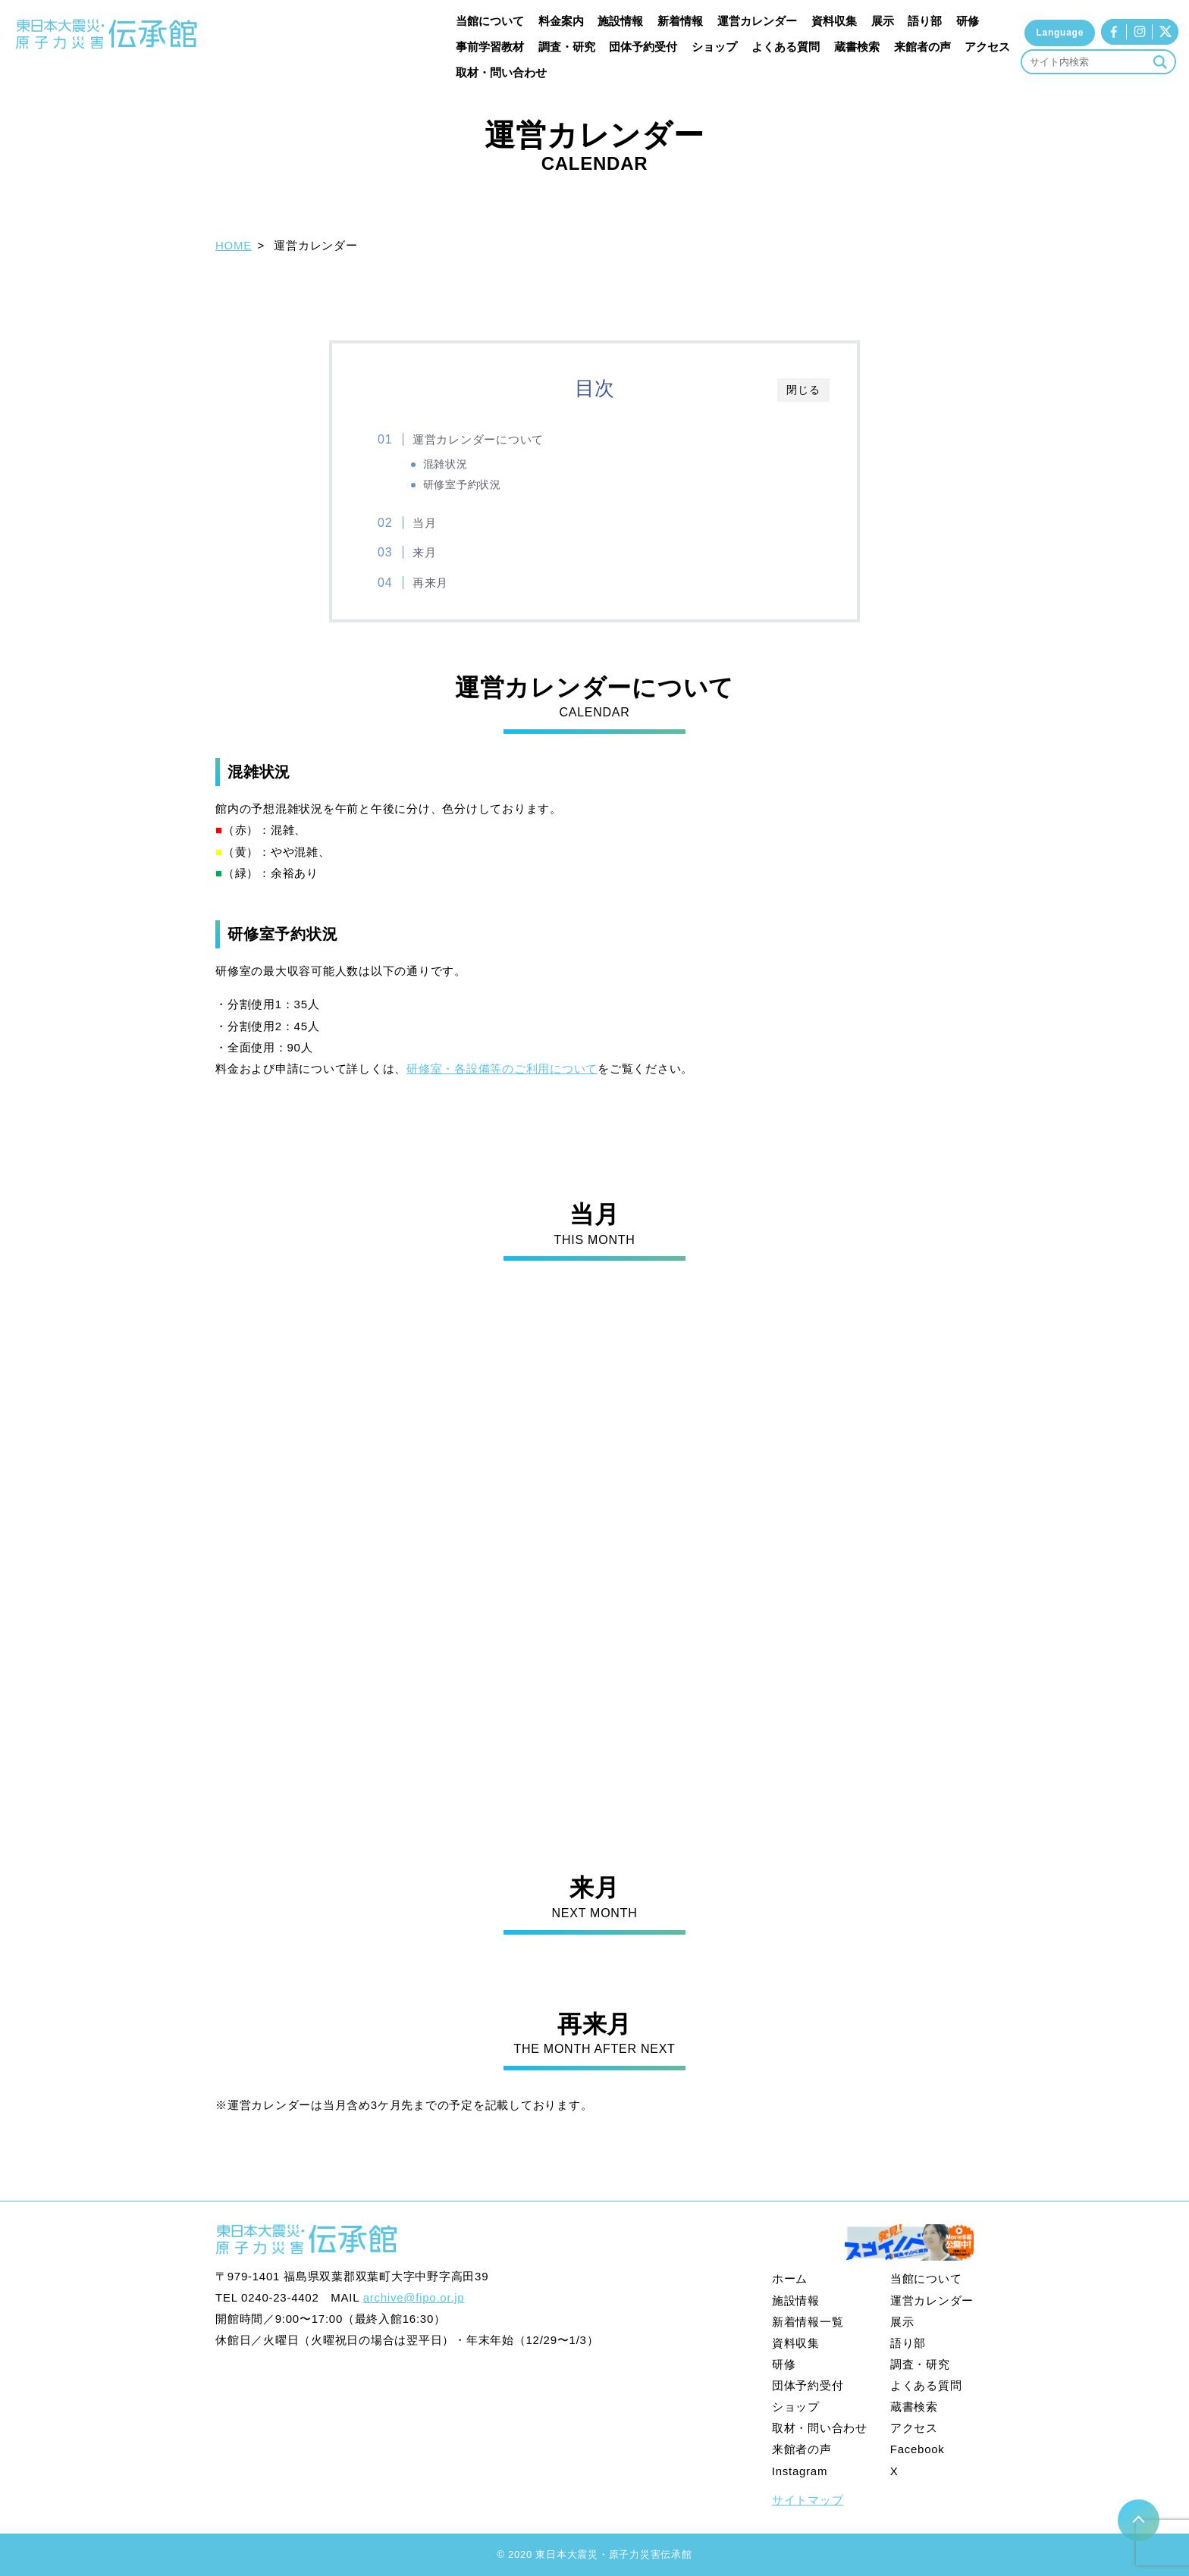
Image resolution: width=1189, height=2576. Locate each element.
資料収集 (834, 20)
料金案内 (561, 20)
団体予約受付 (643, 46)
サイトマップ (808, 2499)
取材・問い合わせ (501, 72)
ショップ (714, 46)
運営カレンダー (757, 20)
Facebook (917, 2449)
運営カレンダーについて (478, 439)
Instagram (799, 2471)
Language (1060, 32)
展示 (882, 20)
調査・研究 (566, 46)
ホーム (790, 2278)
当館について (490, 20)
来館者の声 (922, 46)
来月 (425, 552)
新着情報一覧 (808, 2321)
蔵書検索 (857, 46)
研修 (967, 20)
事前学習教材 (490, 46)
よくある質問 (785, 46)
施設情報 (620, 20)
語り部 (925, 20)
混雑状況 (445, 464)
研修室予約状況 (462, 484)
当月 (425, 522)
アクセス (987, 46)
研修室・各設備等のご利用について (502, 1068)
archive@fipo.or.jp (414, 2297)
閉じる (803, 390)
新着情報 (680, 20)
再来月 (430, 582)
